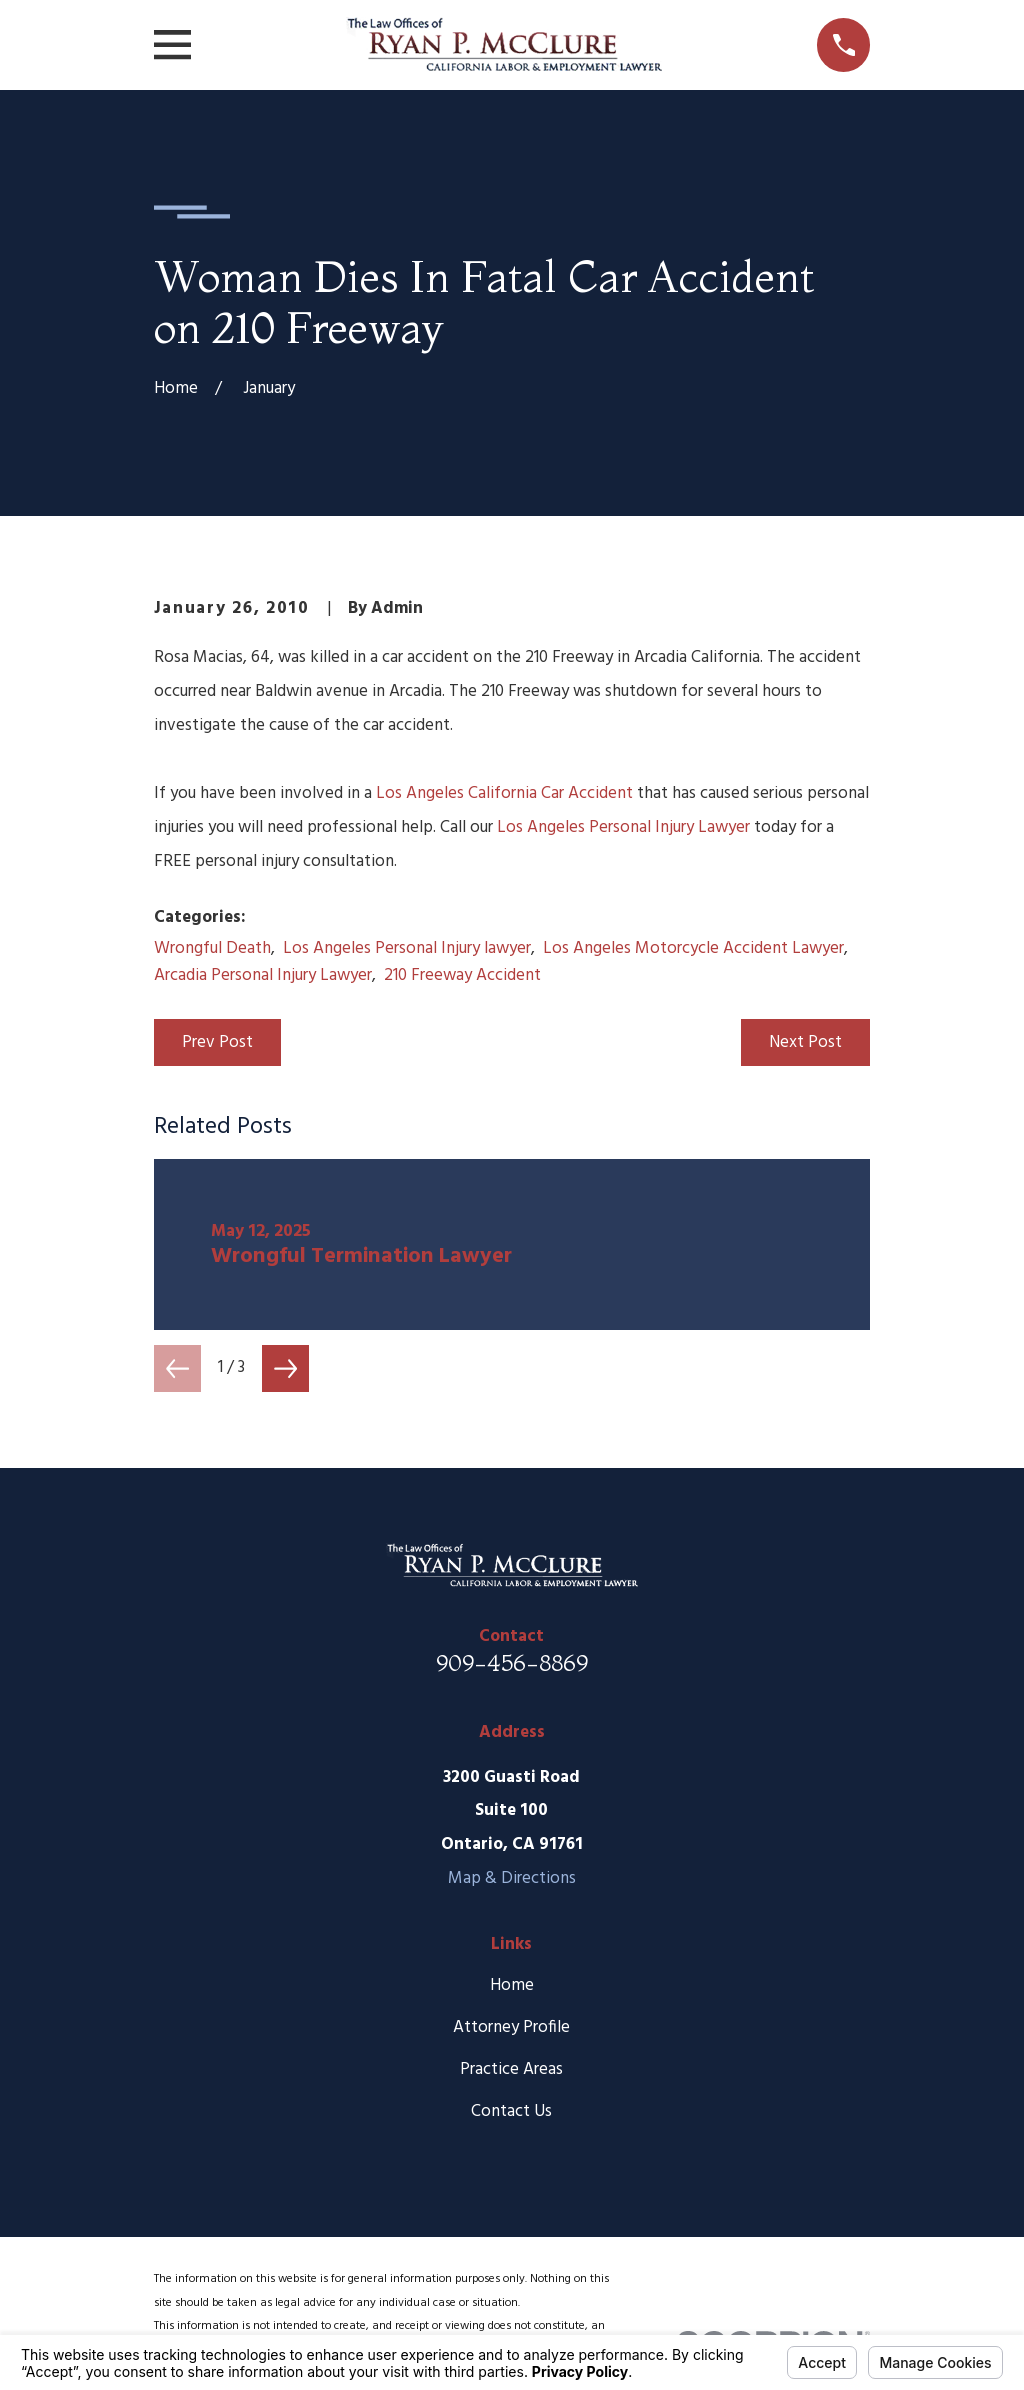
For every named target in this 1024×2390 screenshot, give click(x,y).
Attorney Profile (511, 2027)
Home (512, 1985)
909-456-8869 (512, 1662)
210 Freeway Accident (462, 975)
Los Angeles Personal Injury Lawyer (623, 827)
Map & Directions (512, 1878)
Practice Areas (511, 2069)
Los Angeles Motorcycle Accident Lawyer (693, 948)
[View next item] (285, 1368)
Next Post (805, 1042)
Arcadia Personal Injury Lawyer (263, 975)
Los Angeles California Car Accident (504, 793)
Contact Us (511, 2111)
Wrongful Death (212, 948)
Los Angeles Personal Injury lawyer (407, 948)
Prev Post (217, 1042)
